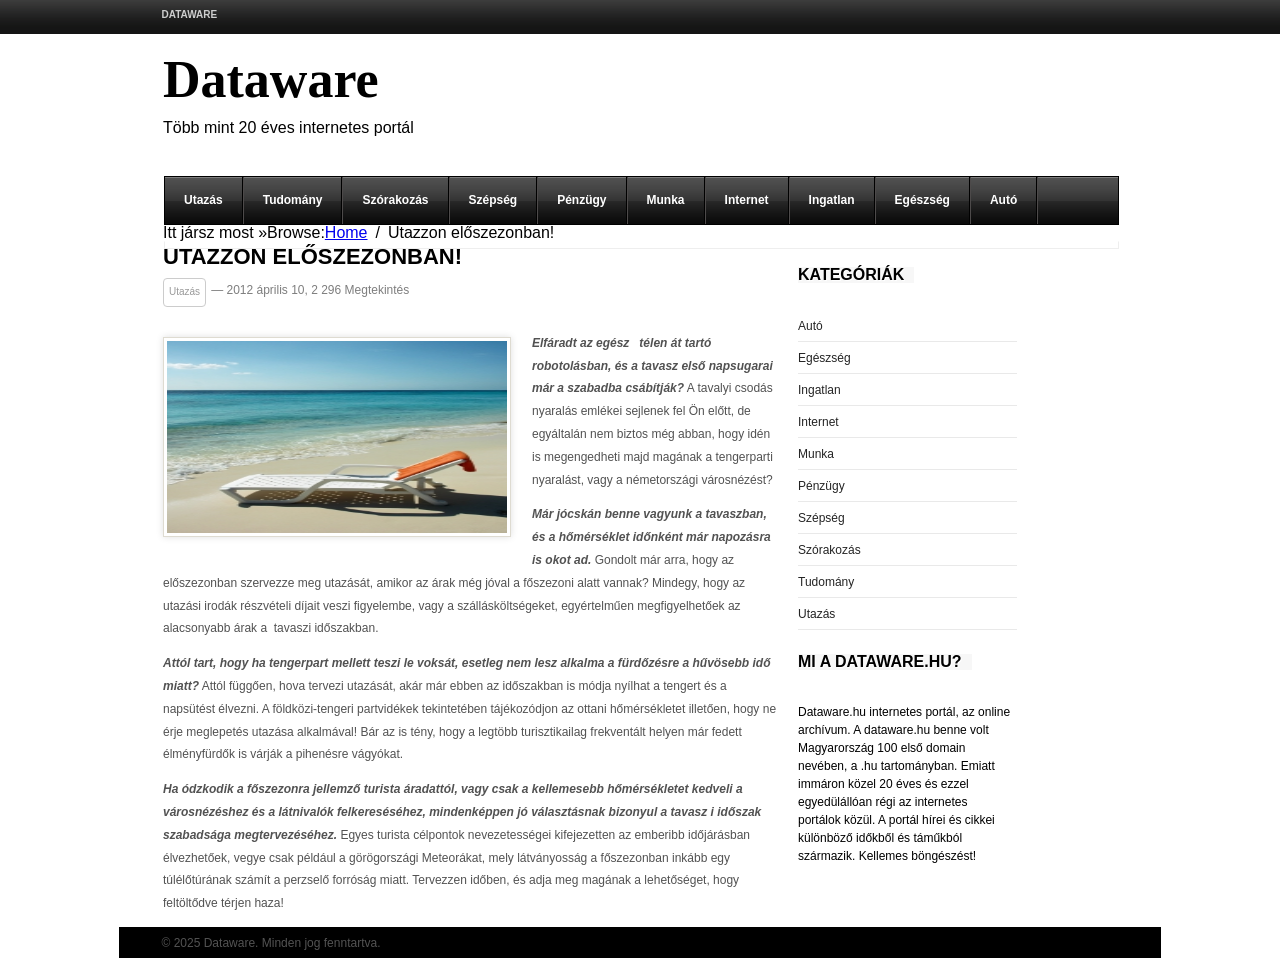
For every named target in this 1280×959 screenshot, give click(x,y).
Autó (1003, 200)
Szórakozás (395, 200)
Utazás (203, 200)
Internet (747, 200)
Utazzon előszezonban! (312, 257)
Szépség (493, 200)
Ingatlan (832, 200)
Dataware (190, 14)
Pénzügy (581, 200)
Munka (666, 200)
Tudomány (293, 200)
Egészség (922, 200)
